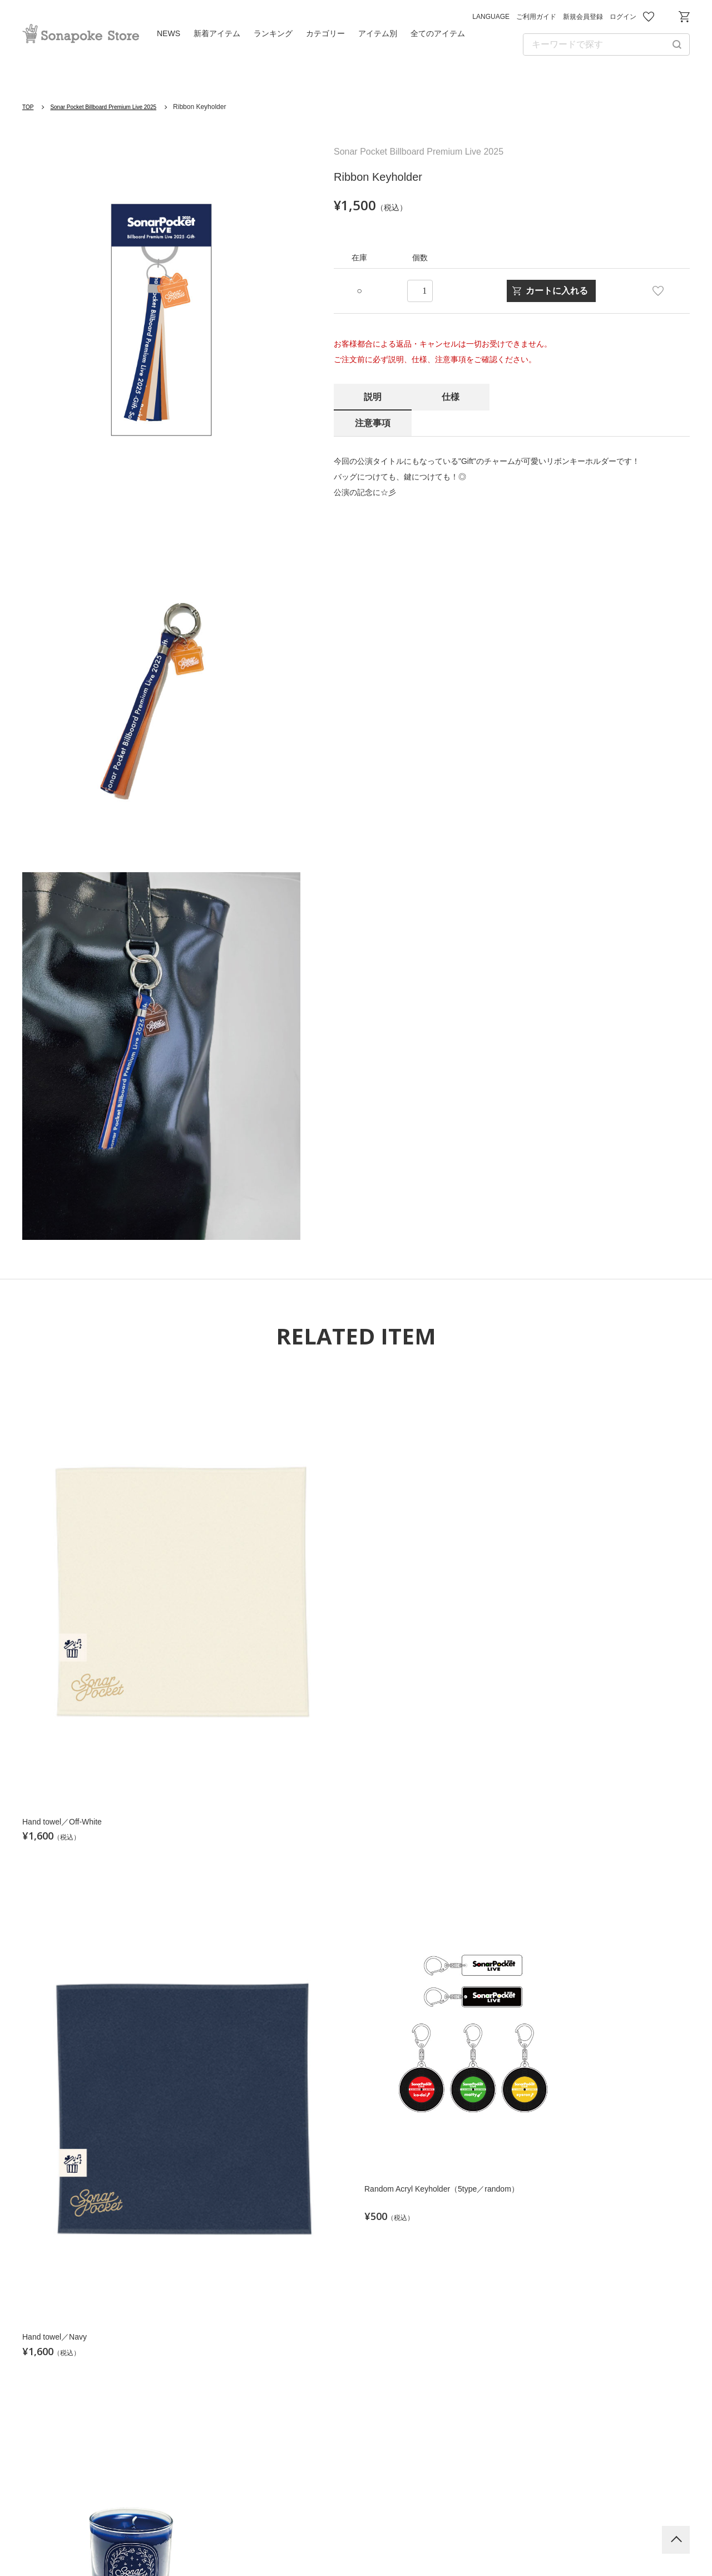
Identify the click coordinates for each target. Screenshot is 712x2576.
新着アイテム (217, 33)
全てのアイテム (438, 33)
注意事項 (528, 397)
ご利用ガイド (536, 17)
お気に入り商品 (648, 16)
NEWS (168, 33)
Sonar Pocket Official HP (356, 2440)
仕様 (450, 397)
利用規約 (237, 2537)
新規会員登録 (583, 17)
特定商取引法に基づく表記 (524, 2537)
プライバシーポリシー (325, 2537)
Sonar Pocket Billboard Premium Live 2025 (116, 107)
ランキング (273, 33)
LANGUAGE (491, 17)
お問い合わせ (666, 16)
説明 (373, 397)
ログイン (623, 17)
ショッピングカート (684, 16)
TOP (29, 107)
